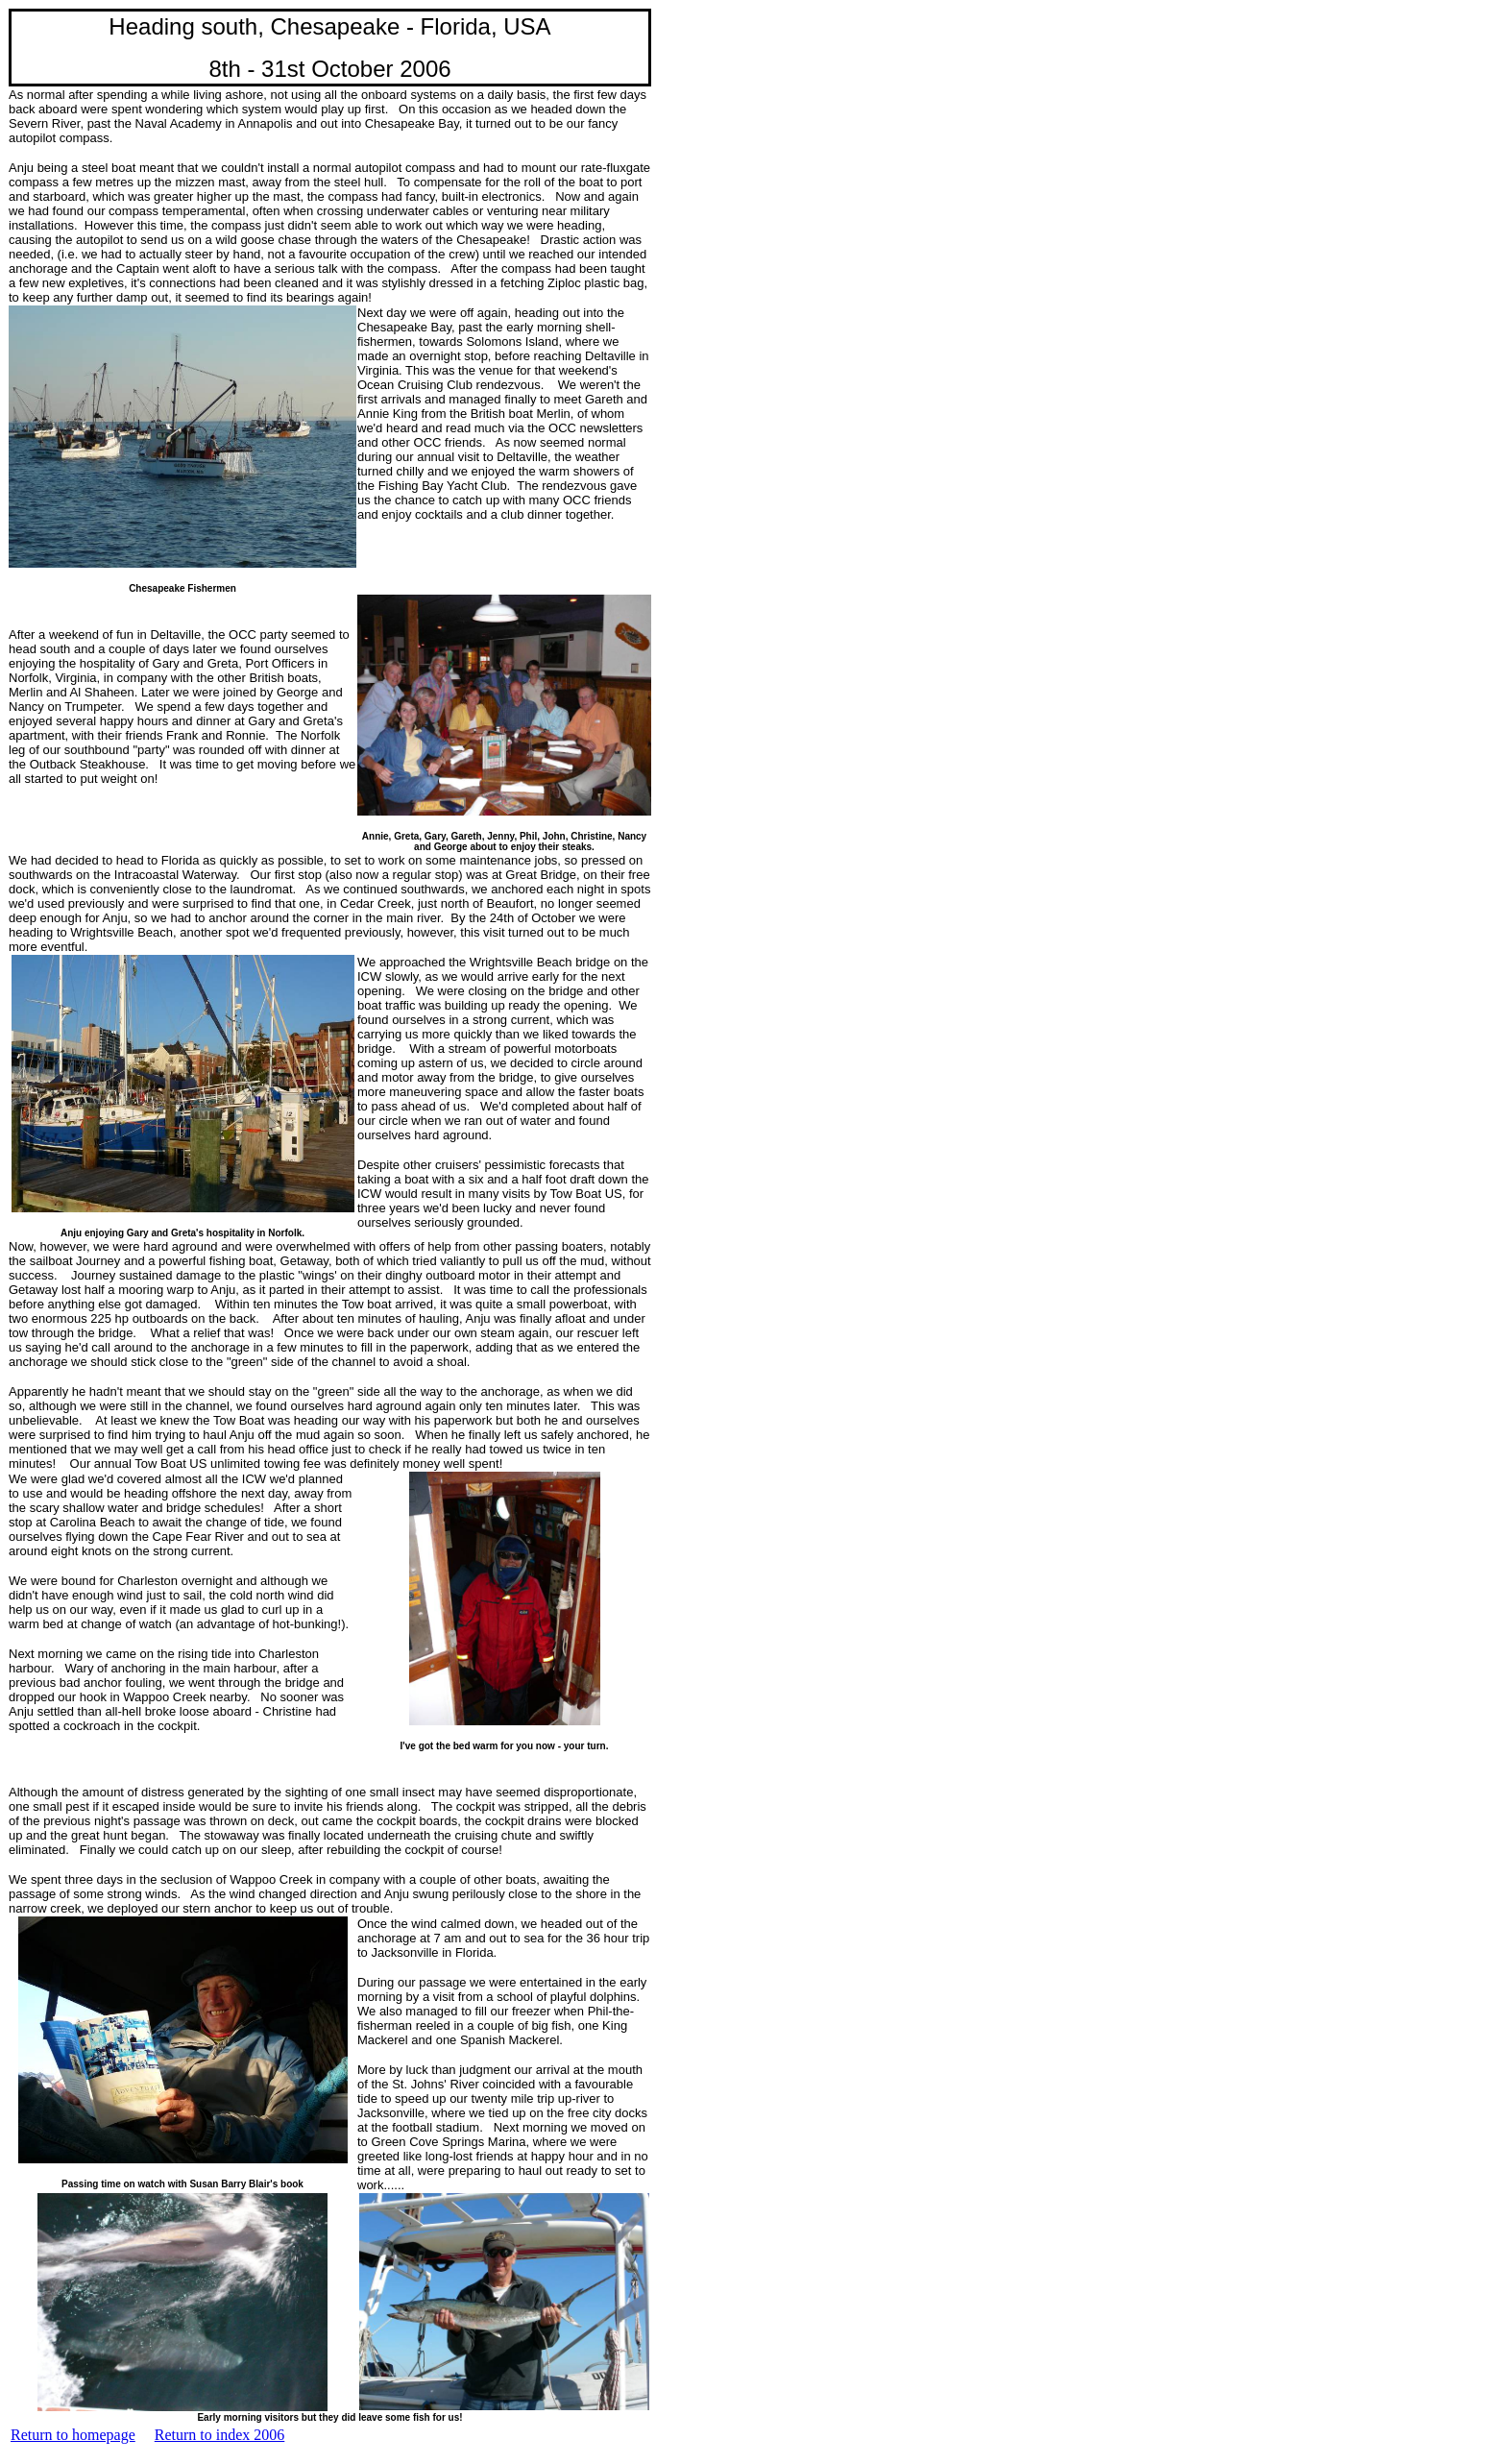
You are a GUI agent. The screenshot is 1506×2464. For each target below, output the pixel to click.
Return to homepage (73, 2435)
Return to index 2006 (220, 2435)
